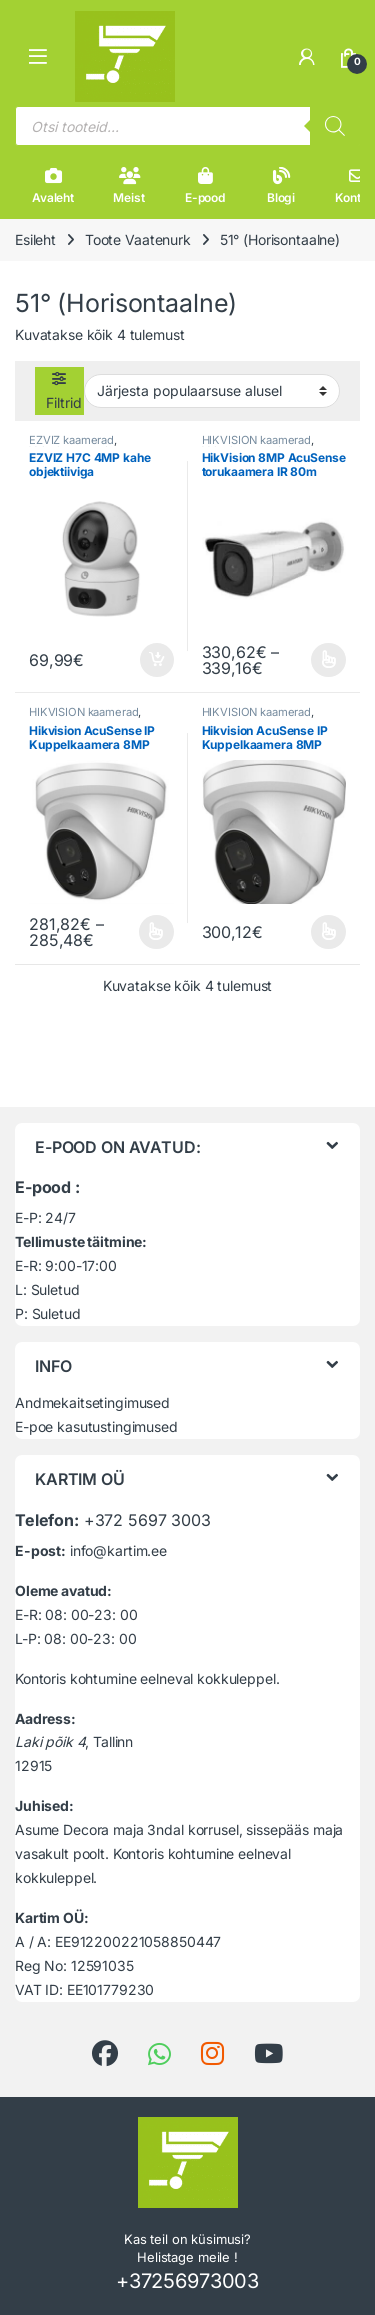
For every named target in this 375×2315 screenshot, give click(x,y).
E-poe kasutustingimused (96, 1426)
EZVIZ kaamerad (71, 440)
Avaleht (53, 186)
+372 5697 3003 (147, 1520)
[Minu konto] (307, 57)
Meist (128, 186)
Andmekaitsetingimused (92, 1402)
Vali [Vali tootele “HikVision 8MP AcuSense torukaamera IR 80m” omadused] (328, 660)
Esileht (35, 239)
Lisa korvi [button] (157, 660)
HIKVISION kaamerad (256, 440)
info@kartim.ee (118, 1550)
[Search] (335, 126)
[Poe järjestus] (212, 391)
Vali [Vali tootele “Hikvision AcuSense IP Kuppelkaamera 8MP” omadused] (156, 932)
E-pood (205, 186)
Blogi (281, 186)
